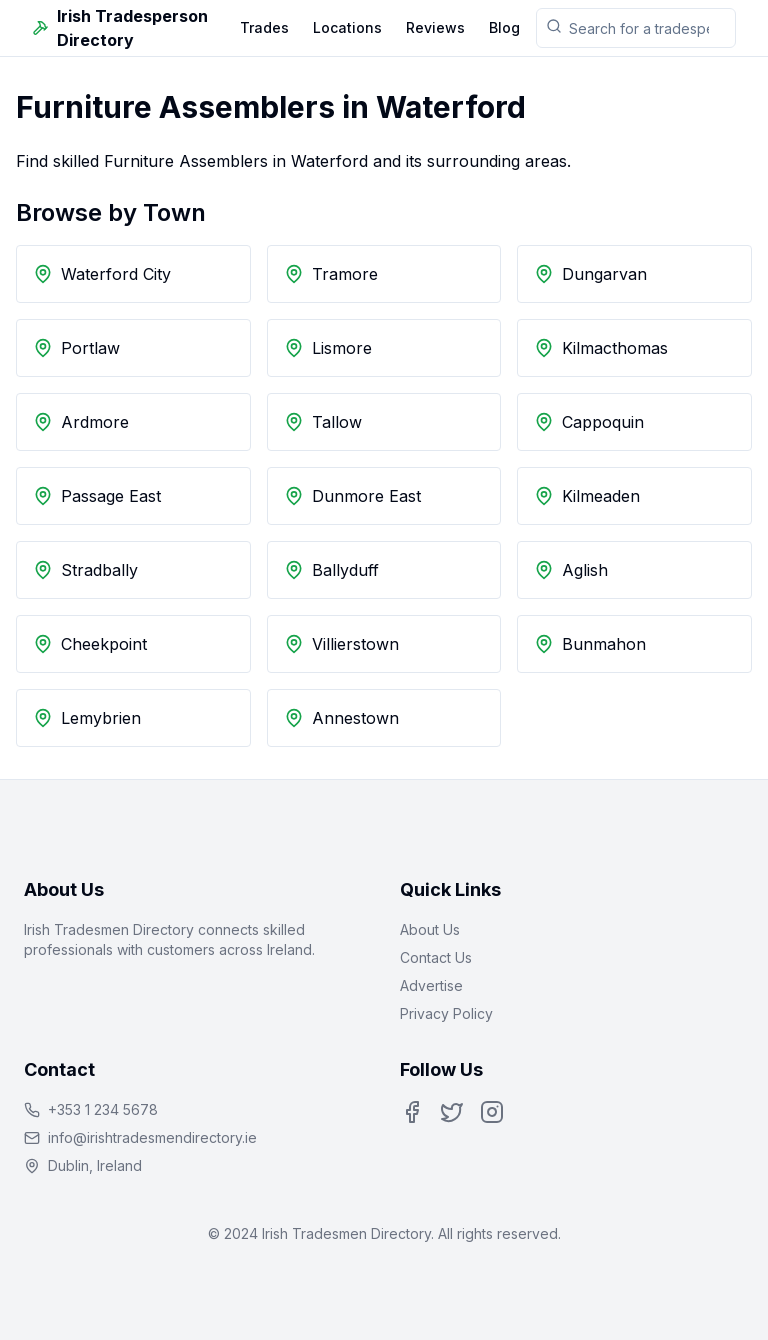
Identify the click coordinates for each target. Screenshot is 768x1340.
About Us (430, 929)
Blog (504, 27)
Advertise (431, 985)
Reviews (435, 27)
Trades (264, 27)
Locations (347, 27)
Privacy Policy (446, 1013)
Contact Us (436, 957)
